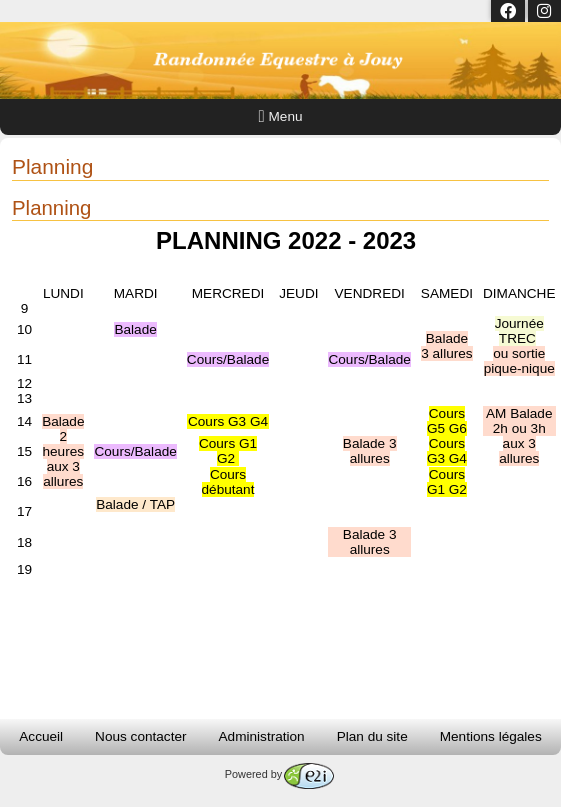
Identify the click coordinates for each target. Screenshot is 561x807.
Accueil (41, 736)
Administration (262, 736)
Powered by (279, 774)
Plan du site (372, 736)
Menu (281, 116)
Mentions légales (491, 736)
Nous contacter (140, 736)
